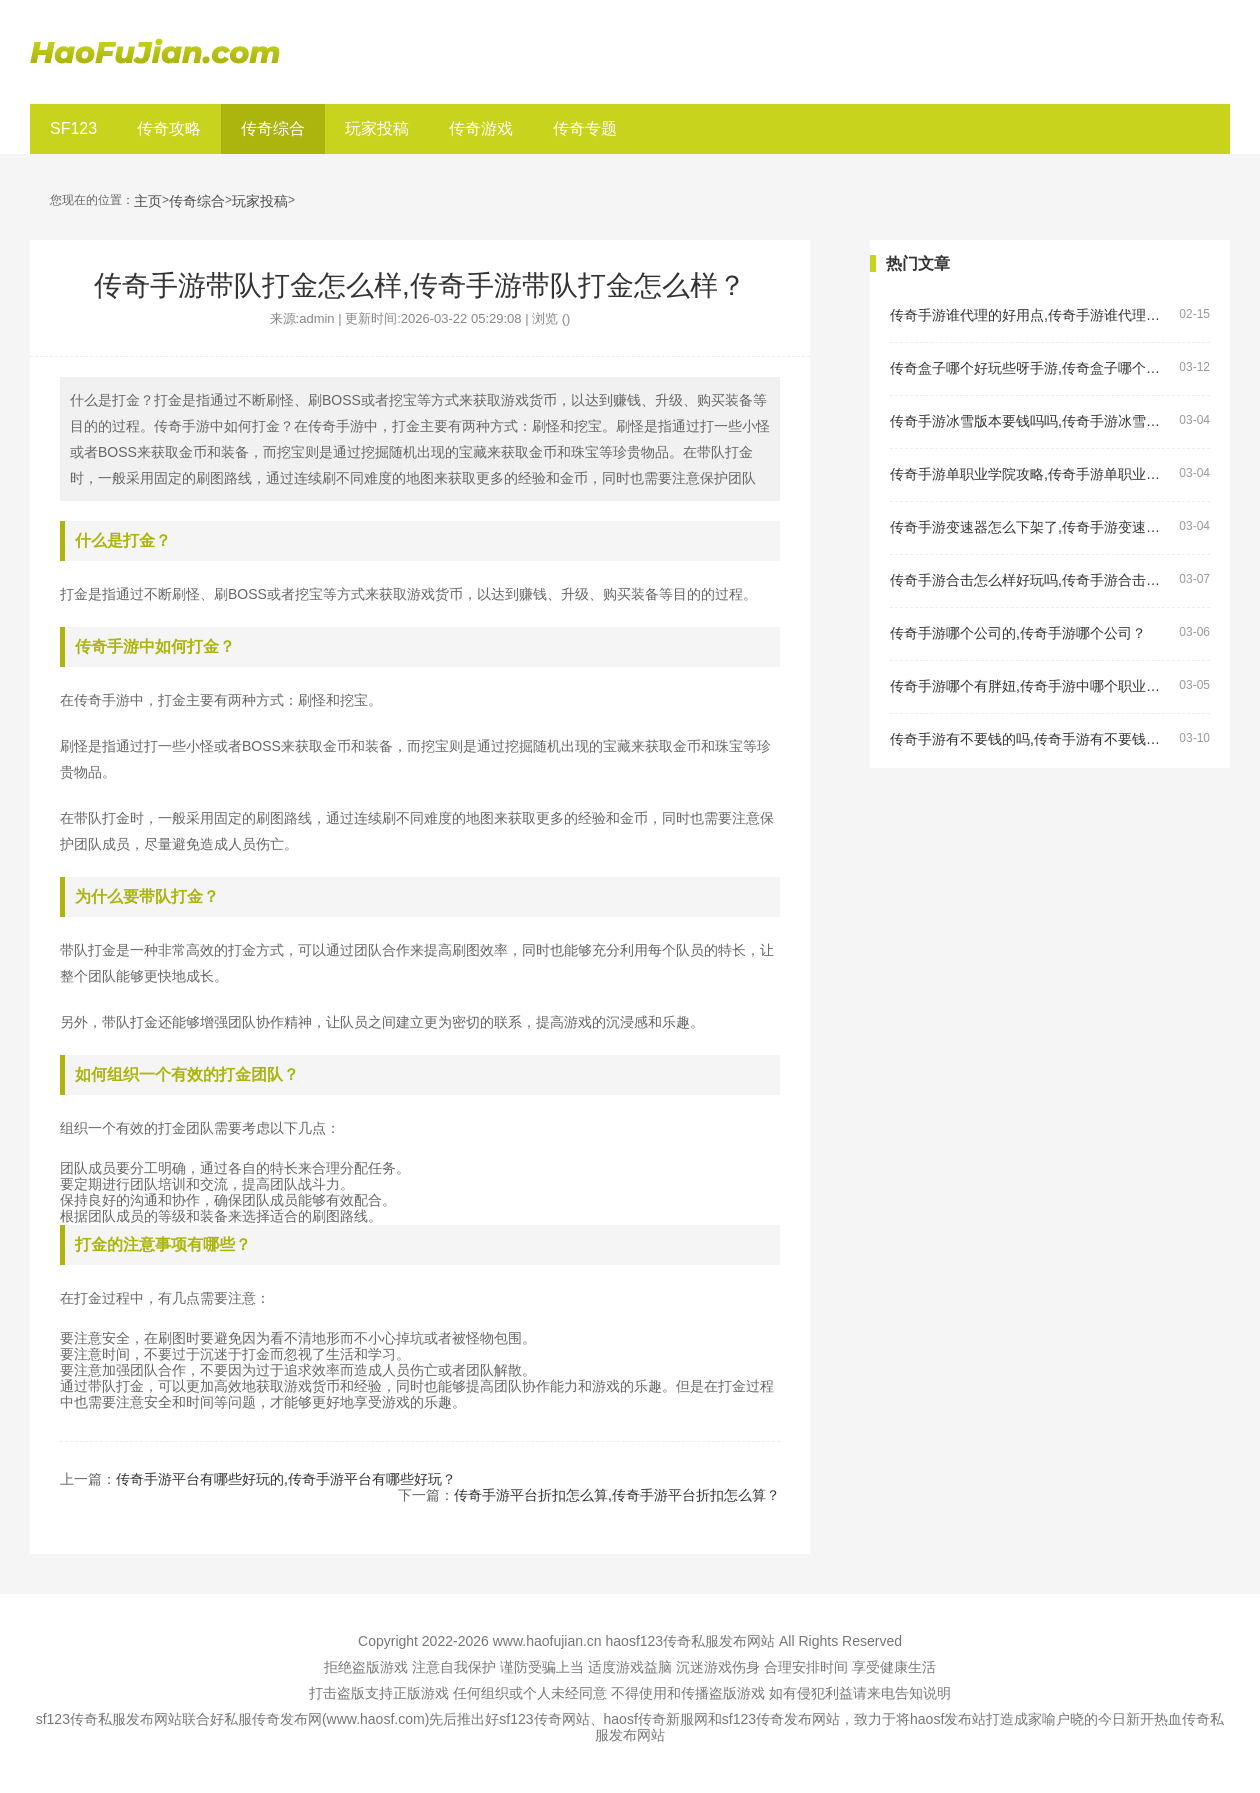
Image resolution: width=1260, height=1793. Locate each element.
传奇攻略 (169, 128)
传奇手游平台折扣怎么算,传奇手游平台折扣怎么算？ (617, 1495)
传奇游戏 (481, 128)
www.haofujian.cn (547, 1641)
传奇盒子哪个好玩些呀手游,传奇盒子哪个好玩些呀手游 (1030, 368)
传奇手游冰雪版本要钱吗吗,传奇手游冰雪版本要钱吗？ (1030, 421)
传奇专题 (585, 128)
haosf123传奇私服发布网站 (691, 1641)
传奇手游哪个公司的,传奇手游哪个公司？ (1018, 633)
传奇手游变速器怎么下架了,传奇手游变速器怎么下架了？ (1030, 527)
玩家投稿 (377, 128)
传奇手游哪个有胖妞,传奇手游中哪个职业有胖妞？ (1030, 686)
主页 (148, 201)
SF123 (73, 128)
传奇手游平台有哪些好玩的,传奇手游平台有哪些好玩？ (286, 1479)
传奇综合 (273, 128)
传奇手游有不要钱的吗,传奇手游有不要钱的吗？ (1030, 739)
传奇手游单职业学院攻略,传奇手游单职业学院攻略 (1030, 474)
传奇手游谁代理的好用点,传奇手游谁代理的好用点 (1030, 315)
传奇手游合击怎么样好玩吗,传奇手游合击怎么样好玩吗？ (1030, 580)
